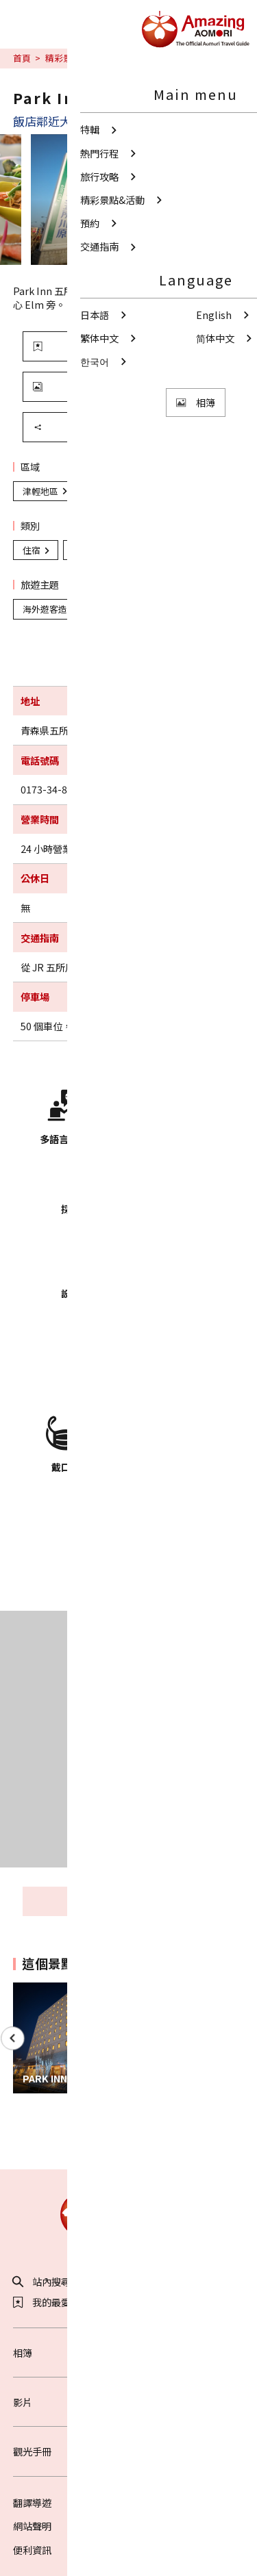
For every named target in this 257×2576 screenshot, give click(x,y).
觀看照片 (95, 386)
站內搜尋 (42, 2281)
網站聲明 (32, 2525)
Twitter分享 (102, 2141)
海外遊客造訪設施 (114, 550)
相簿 (129, 2352)
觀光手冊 (129, 2451)
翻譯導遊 (32, 2502)
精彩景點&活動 (75, 58)
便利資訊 (32, 2549)
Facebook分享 (152, 2141)
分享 (90, 427)
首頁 (22, 58)
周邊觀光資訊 (157, 1901)
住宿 (37, 550)
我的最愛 (42, 2302)
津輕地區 (46, 491)
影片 (129, 2402)
